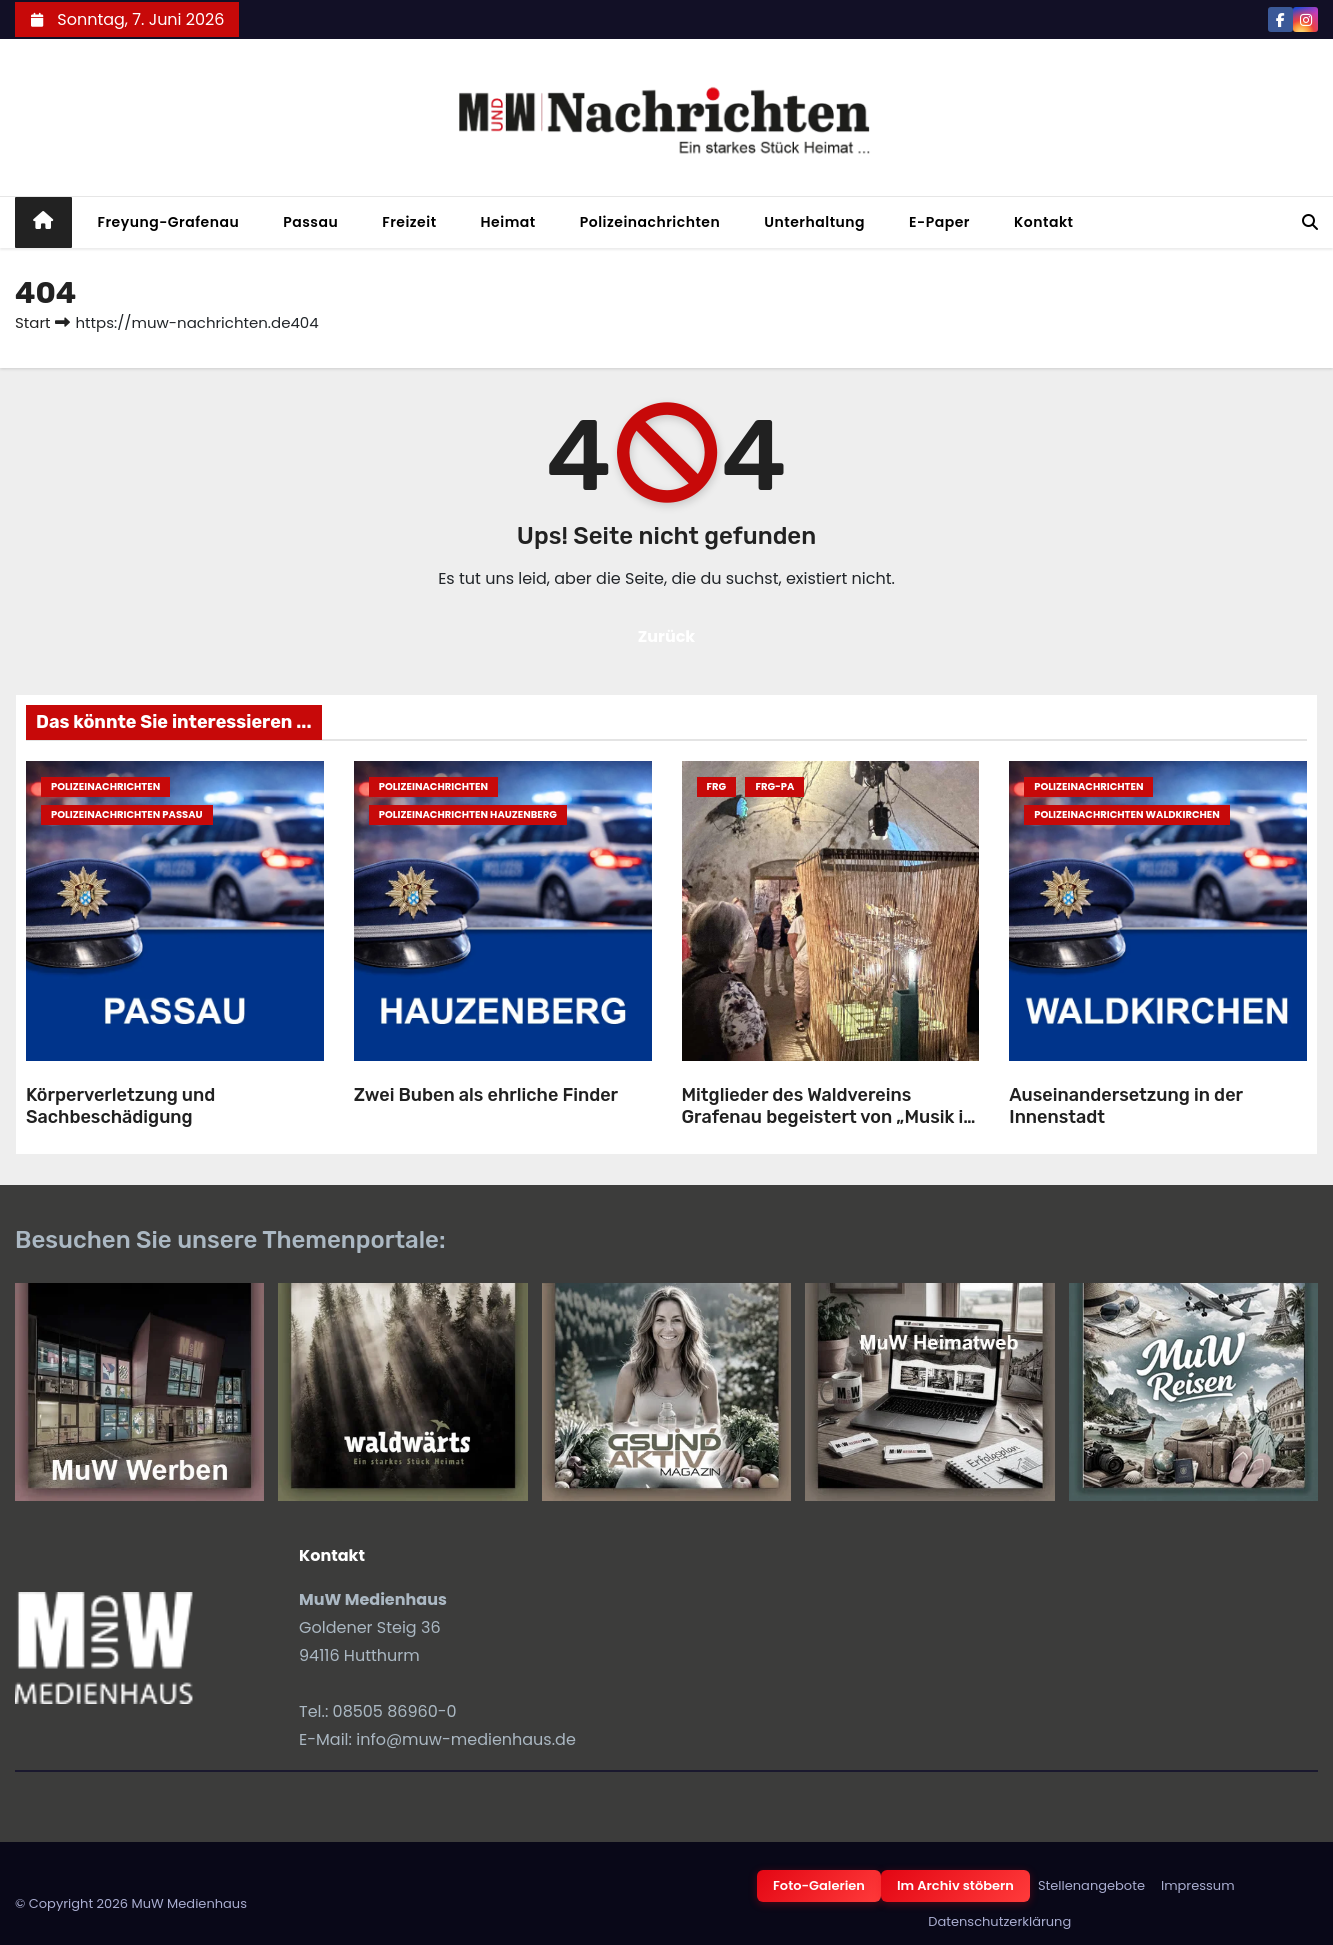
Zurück (667, 636)
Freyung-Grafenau (169, 222)
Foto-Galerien (819, 1885)
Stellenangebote (1091, 1885)
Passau (310, 222)
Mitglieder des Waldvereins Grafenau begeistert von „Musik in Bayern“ (828, 1117)
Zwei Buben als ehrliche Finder (486, 1095)
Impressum (1198, 1885)
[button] (1310, 222)
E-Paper (939, 222)
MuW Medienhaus (189, 1903)
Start (32, 322)
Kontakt (1044, 222)
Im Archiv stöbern (955, 1885)
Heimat (508, 222)
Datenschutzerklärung (999, 1921)
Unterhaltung (814, 222)
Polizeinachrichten (650, 222)
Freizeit (409, 222)
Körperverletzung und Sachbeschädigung (120, 1106)
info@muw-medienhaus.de (466, 1739)
